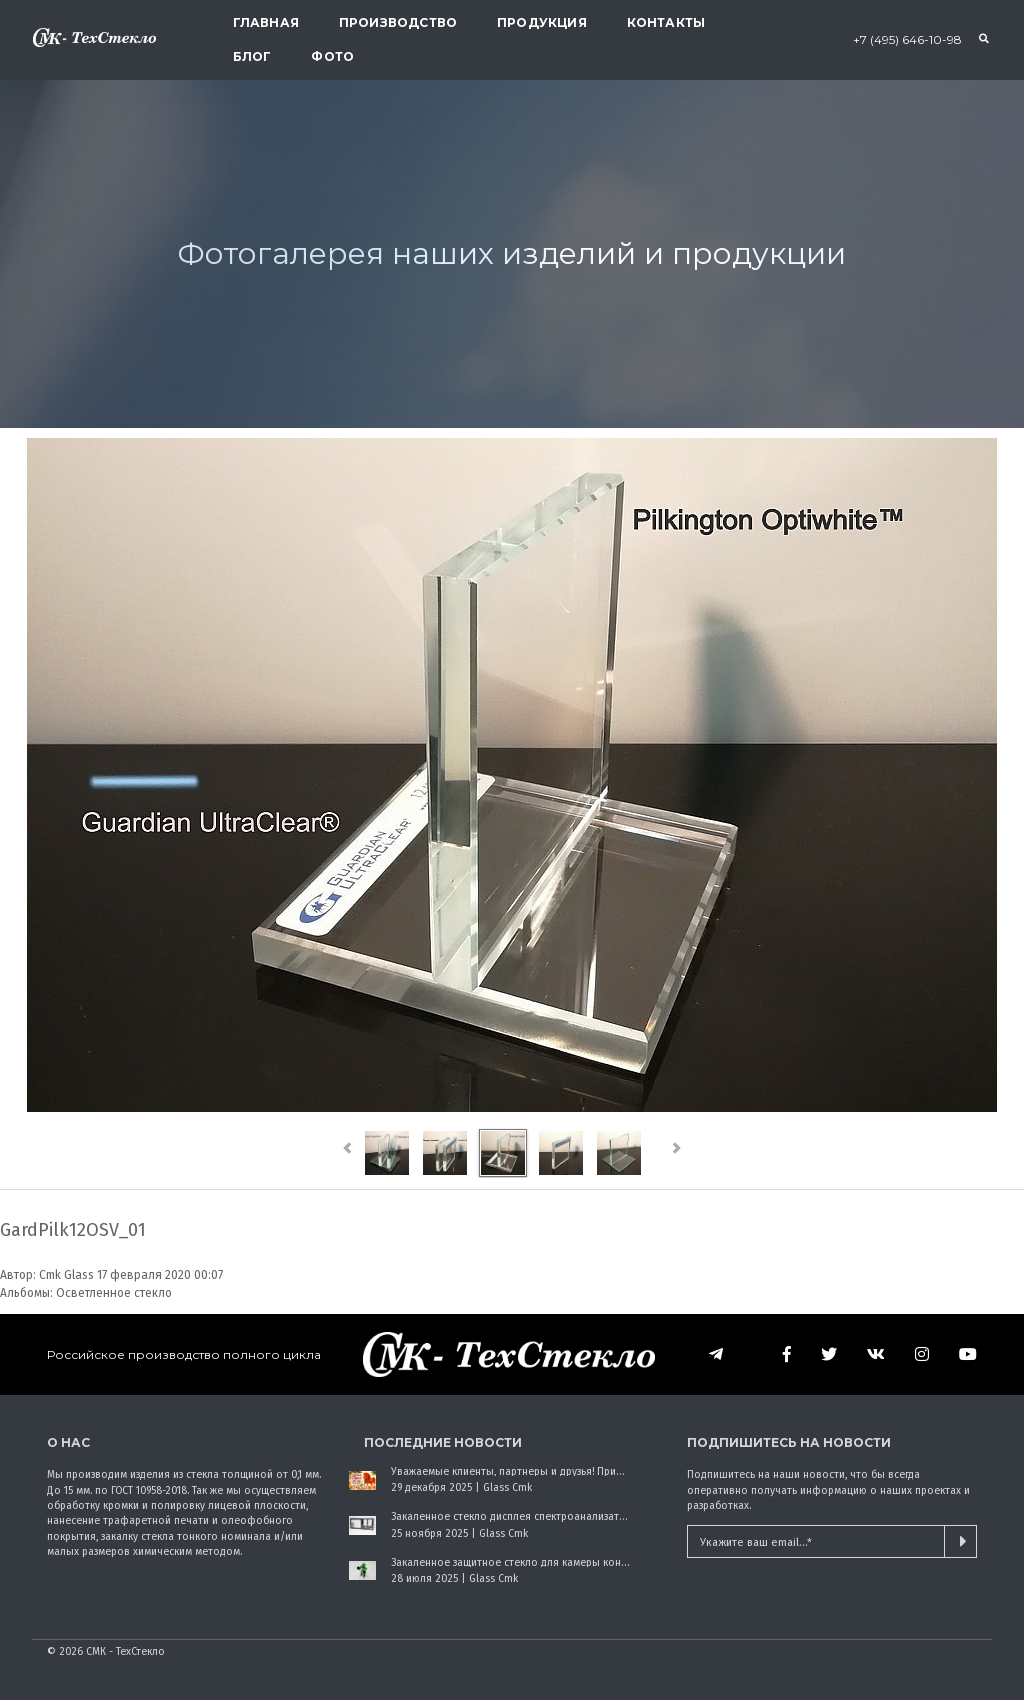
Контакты (666, 22)
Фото (332, 56)
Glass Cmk (507, 1487)
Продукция (542, 22)
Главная (266, 22)
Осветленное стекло (114, 1293)
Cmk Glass (66, 1275)
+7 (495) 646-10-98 (907, 39)
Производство (398, 22)
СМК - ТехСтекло (125, 1651)
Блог (252, 56)
